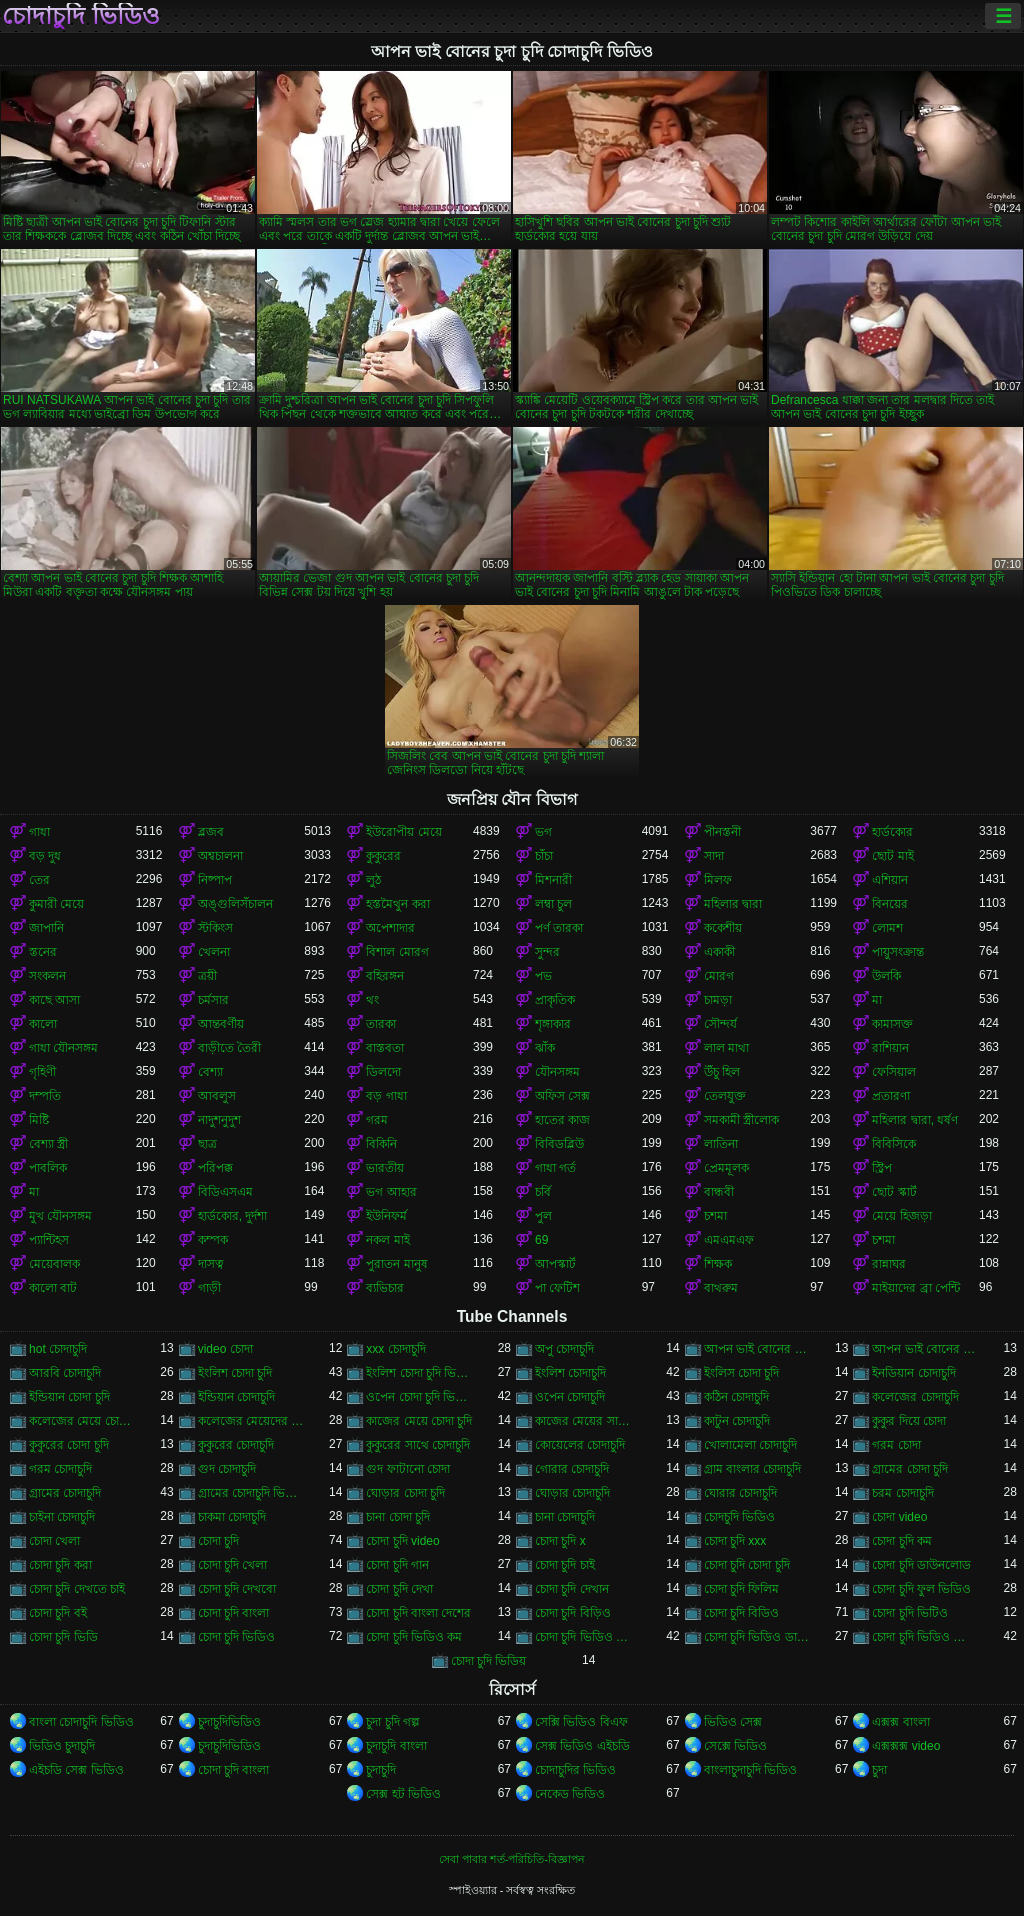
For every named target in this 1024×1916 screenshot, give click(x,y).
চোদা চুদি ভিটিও (910, 1613)
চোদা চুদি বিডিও (742, 1613)
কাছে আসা (54, 1000)
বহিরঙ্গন (385, 976)
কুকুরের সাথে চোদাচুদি (418, 1445)
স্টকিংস (215, 928)
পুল (543, 1216)
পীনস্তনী (722, 832)
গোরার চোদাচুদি (572, 1469)
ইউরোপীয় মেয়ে (403, 832)
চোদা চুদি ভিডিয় (489, 1661)
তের (39, 880)
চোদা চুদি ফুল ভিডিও (921, 1589)
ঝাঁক (545, 1048)
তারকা (381, 1024)
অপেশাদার (390, 928)
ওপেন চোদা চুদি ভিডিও (419, 1397)
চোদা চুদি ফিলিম (742, 1589)
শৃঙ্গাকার (553, 1024)
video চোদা (225, 1349)
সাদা (714, 856)
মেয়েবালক (54, 1264)
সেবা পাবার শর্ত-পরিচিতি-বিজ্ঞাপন (512, 1859)
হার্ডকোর (892, 832)
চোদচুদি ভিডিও (739, 1517)
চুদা (879, 1770)
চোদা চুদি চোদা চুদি (747, 1565)
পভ (543, 976)
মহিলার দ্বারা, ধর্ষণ (915, 1120)
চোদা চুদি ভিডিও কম (414, 1637)
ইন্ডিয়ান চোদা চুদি (69, 1397)
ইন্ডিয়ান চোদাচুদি (236, 1397)
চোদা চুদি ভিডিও (237, 1637)
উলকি (886, 976)
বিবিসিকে (894, 1144)
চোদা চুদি (218, 1541)
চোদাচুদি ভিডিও (81, 16)
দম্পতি (45, 1096)
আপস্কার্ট (555, 1264)
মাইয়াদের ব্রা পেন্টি (916, 1288)
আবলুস (217, 1096)
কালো (43, 1024)
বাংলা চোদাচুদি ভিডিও (81, 1722)
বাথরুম (721, 1288)
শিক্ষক (718, 1264)
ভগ (543, 832)
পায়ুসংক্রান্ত (898, 952)
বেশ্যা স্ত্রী (48, 1144)
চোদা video (899, 1517)
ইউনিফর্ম (386, 1216)
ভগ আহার (391, 1192)
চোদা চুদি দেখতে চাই (77, 1589)
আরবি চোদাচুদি (65, 1373)
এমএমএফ (729, 1240)
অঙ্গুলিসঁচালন (235, 904)
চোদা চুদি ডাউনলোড (921, 1565)
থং (372, 1000)
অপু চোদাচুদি (564, 1349)
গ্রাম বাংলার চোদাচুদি (753, 1469)
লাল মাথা (726, 1048)
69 (541, 1240)
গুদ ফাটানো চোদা (408, 1469)
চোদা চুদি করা (60, 1565)
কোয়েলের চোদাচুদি (580, 1445)
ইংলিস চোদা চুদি (742, 1373)
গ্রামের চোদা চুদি (910, 1469)
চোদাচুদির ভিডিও (575, 1770)
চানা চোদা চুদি (398, 1517)
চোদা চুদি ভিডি (63, 1637)
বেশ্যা (210, 1072)
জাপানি (46, 928)
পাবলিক (48, 1168)
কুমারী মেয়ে (56, 904)
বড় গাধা (386, 1096)
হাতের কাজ (562, 1120)
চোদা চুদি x (560, 1541)
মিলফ (718, 880)
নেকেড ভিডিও (570, 1794)
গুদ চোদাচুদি (227, 1469)
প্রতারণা (891, 1096)
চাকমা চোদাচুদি (232, 1517)
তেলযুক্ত (725, 1096)
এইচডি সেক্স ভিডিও (76, 1770)
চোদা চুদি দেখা (399, 1589)
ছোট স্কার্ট (894, 1192)
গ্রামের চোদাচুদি (65, 1493)
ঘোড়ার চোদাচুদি (572, 1493)
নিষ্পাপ (215, 880)
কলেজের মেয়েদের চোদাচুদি (251, 1421)
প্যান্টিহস (49, 1240)
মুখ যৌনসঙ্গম (60, 1216)
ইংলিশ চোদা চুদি (235, 1373)
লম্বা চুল (553, 904)
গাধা (39, 832)
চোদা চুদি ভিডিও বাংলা (925, 1637)
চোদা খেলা (54, 1541)
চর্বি (543, 1192)
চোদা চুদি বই (58, 1613)
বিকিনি (381, 1144)
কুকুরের (383, 856)
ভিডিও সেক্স (733, 1722)
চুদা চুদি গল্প (393, 1722)
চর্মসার (213, 1000)
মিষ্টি (39, 1120)
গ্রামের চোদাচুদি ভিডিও (251, 1493)
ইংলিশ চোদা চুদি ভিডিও (419, 1373)
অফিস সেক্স (562, 1096)
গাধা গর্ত (555, 1168)
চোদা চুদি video (402, 1541)
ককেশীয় (723, 928)
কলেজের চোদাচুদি (915, 1397)
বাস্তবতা (385, 1048)
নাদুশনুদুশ (219, 1120)
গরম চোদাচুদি (60, 1469)
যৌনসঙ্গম (557, 1072)
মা (877, 1000)
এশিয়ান (890, 880)
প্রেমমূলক (726, 1168)
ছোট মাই (892, 856)
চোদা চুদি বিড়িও (573, 1613)
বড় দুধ (45, 856)
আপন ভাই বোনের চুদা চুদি (757, 1349)
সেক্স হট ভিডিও (403, 1794)
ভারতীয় (385, 1168)
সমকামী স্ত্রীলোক (741, 1120)
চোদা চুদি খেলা (233, 1565)
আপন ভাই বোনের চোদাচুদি (925, 1349)
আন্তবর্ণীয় (221, 1024)
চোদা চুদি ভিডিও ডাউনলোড (757, 1637)
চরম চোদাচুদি (902, 1493)
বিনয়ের (890, 904)
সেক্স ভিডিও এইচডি (582, 1746)
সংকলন (47, 976)
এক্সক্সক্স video (906, 1746)
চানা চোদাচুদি (565, 1517)
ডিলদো (383, 1072)
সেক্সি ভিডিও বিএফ (581, 1722)
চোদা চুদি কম (902, 1541)
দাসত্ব (211, 1264)
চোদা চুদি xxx (735, 1541)
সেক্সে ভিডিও (735, 1746)
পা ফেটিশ (557, 1288)
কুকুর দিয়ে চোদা (909, 1421)
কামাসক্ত (892, 1024)
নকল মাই (387, 1240)
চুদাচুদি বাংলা (396, 1746)
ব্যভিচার (385, 1288)
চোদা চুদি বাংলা (234, 1613)
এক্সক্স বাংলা (900, 1722)
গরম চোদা (896, 1445)
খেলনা (214, 952)
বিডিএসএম (225, 1192)
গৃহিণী (42, 1072)
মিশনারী (553, 880)
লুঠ (373, 880)
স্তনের (43, 952)
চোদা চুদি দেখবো (237, 1589)
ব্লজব (211, 832)
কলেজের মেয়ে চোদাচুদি (82, 1421)
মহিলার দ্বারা (733, 904)
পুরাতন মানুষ (396, 1264)
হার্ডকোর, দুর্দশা (233, 1216)
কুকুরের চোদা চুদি (69, 1445)
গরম (377, 1120)
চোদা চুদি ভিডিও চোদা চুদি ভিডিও (588, 1637)
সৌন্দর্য (720, 1024)
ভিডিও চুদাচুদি (62, 1746)
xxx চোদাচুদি (395, 1349)
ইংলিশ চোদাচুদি (570, 1373)
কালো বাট (53, 1288)
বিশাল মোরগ (397, 952)
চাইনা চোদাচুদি (62, 1517)
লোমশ (887, 928)
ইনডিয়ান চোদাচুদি (913, 1373)
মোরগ (719, 976)
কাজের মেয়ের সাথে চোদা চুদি (588, 1421)
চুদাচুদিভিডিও (229, 1722)
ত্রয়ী (207, 976)
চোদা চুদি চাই (565, 1565)
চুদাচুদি (381, 1770)
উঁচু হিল (722, 1072)
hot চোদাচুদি (58, 1349)
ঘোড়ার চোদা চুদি (405, 1493)
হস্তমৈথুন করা (397, 904)
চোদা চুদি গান (397, 1565)
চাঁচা (544, 856)
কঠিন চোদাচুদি (736, 1397)
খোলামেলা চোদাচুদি (750, 1445)
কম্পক (213, 1240)
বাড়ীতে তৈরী (229, 1048)
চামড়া (718, 1000)
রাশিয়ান (890, 1048)
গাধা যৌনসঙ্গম (63, 1048)
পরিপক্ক (215, 1168)
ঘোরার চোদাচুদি (740, 1493)
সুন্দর (547, 952)
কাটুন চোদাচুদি (737, 1421)
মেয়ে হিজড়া (901, 1216)
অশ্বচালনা (220, 856)
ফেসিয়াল (894, 1072)
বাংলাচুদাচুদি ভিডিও (750, 1770)
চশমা (715, 1216)
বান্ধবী (719, 1192)
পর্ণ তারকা (559, 928)
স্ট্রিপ (882, 1168)
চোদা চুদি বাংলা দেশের (418, 1613)
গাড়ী (209, 1288)
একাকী (719, 952)
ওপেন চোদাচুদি (570, 1397)
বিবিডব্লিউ (559, 1144)
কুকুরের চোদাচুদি (236, 1445)
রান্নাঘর (889, 1264)
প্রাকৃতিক (555, 1000)
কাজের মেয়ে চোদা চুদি (419, 1421)
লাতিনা (721, 1144)
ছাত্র (207, 1144)
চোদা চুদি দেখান (572, 1589)
